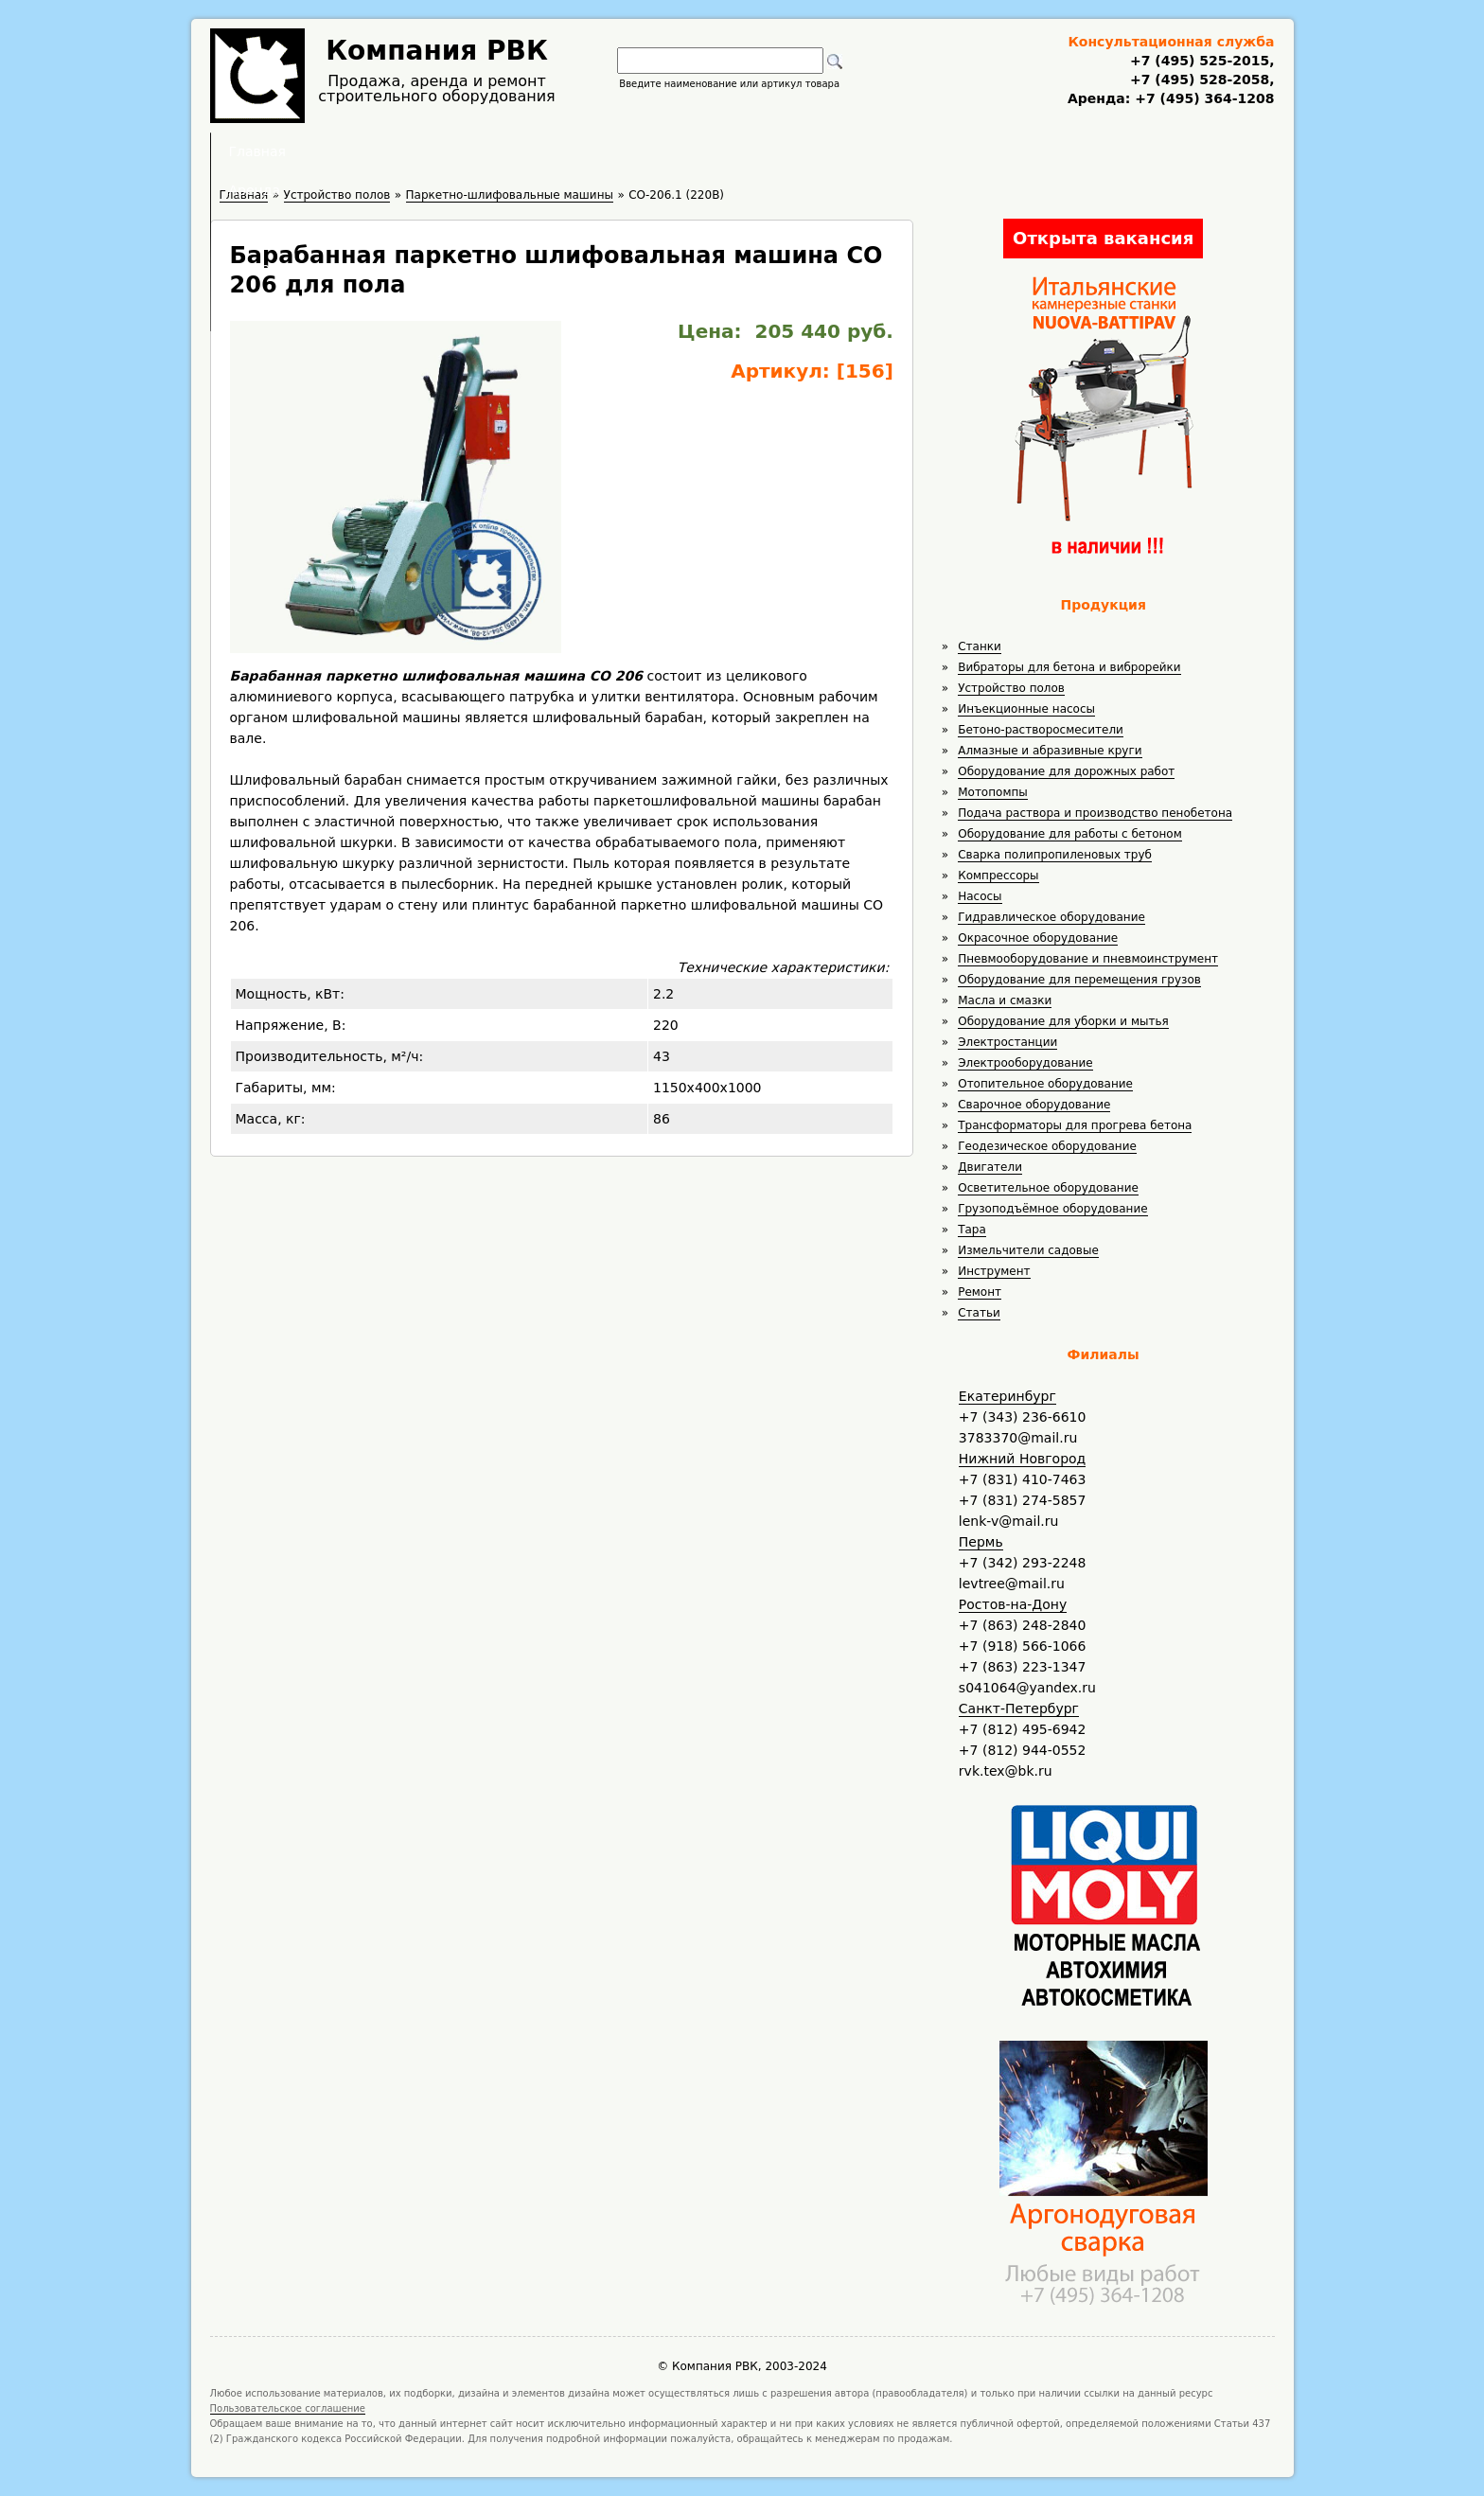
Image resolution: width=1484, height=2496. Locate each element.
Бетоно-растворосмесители (1040, 729)
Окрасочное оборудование (1038, 938)
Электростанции (1007, 1042)
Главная (508, 151)
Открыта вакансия (1103, 238)
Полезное (725, 151)
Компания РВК (437, 50)
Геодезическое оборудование (1047, 1146)
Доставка (842, 151)
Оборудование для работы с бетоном (1070, 834)
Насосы (979, 896)
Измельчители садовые (1028, 1250)
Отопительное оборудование (1045, 1083)
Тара (972, 1229)
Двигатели (990, 1167)
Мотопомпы (993, 792)
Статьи (979, 1312)
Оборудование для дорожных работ (1066, 771)
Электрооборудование (1025, 1063)
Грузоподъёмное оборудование (1052, 1208)
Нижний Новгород (1022, 1458)
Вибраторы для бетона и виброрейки (1069, 667)
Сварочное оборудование (1034, 1104)
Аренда (615, 151)
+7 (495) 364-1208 (1202, 98)
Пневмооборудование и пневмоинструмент (1088, 958)
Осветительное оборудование (1048, 1188)
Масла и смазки (1004, 1000)
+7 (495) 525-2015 (1199, 60)
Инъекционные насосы (1026, 709)
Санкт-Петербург (1019, 1708)
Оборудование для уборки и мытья (1063, 1021)
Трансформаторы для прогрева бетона (1075, 1125)
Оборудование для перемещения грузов (1079, 979)
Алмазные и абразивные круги (1049, 750)
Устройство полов (1011, 688)
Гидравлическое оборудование (1051, 917)
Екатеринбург (1007, 1396)
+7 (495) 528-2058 (1199, 79)
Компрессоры (998, 875)
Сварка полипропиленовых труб (1055, 854)
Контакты (961, 151)
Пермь (981, 1541)
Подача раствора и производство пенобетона (1095, 813)
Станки (979, 646)
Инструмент (994, 1271)
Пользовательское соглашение (288, 2408)
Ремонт (979, 1292)
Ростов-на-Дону (1013, 1604)
